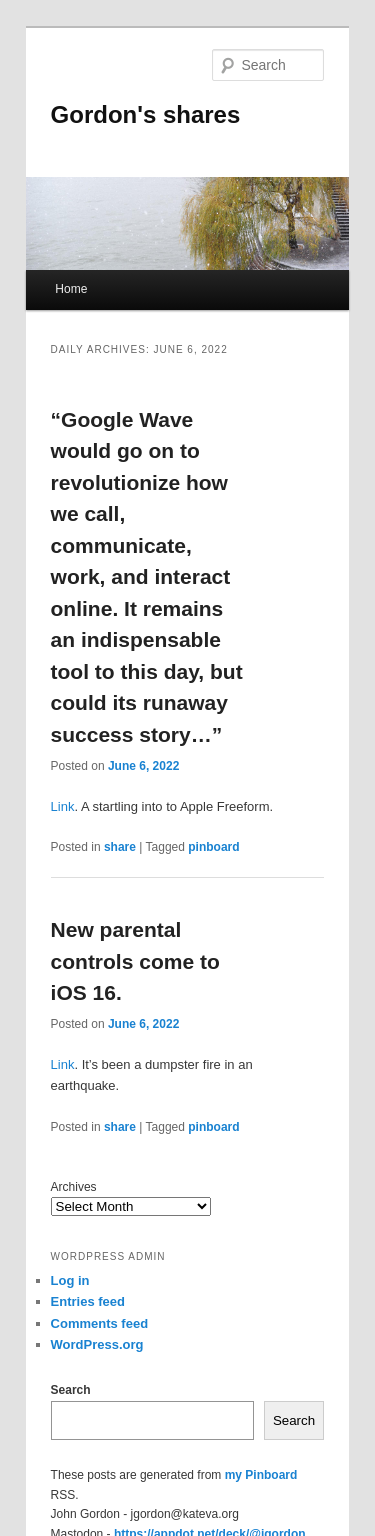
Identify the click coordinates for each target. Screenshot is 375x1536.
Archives (74, 1187)
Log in (70, 1280)
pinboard (213, 847)
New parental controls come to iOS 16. (135, 961)
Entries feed (88, 1301)
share (120, 847)
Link (63, 806)
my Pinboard (261, 1475)
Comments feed (100, 1323)
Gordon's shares (146, 114)
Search (71, 1390)
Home (71, 289)
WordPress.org (97, 1344)
